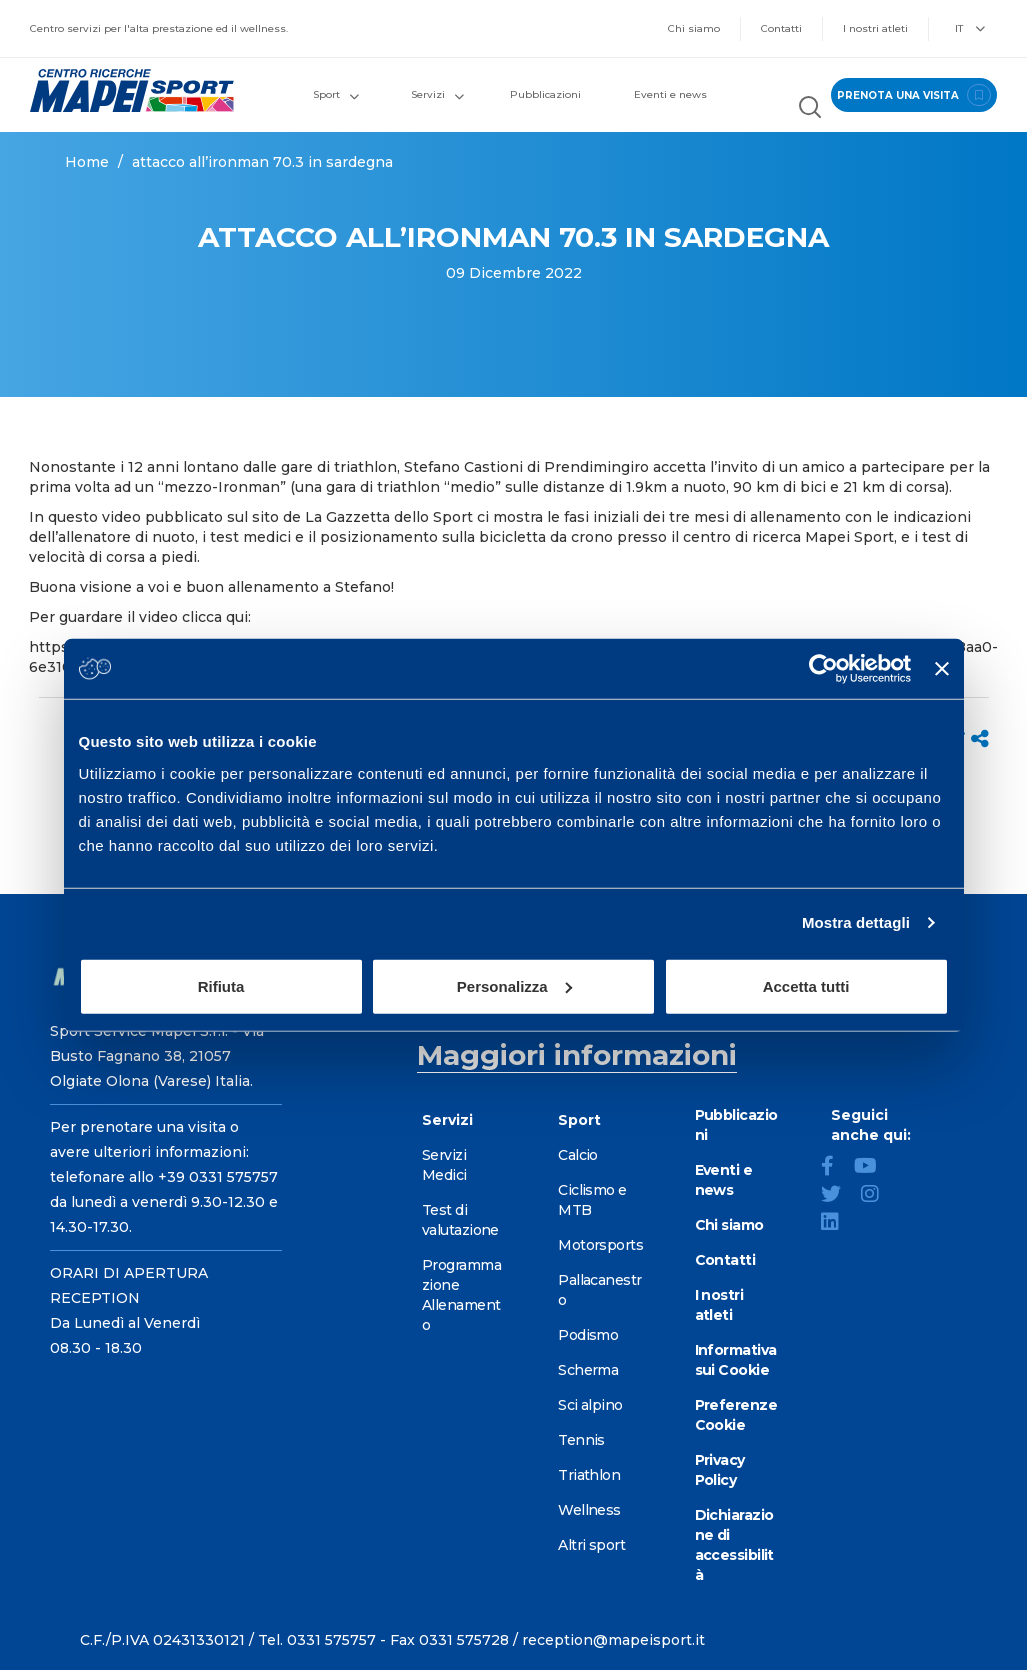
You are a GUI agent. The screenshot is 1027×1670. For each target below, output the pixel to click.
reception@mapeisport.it (613, 1640)
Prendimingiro (596, 467)
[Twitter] (839, 1196)
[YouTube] (873, 1168)
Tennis (581, 1440)
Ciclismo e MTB (592, 1200)
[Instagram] (878, 1196)
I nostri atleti (875, 28)
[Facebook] (835, 1168)
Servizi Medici (444, 1165)
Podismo (588, 1335)
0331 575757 (331, 1640)
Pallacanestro (599, 1290)
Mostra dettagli (856, 922)
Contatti (781, 28)
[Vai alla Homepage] (128, 90)
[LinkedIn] (838, 1224)
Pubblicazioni (545, 94)
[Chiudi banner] (942, 669)
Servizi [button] (437, 94)
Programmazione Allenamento (461, 1295)
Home (87, 162)
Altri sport (591, 1545)
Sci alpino (590, 1405)
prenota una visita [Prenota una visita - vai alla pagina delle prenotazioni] (914, 95)
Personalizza (514, 985)
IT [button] (970, 28)
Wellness (589, 1510)
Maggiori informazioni (577, 1055)
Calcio (578, 1155)
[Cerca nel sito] (810, 109)
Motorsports (600, 1245)
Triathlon (589, 1475)
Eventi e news (670, 94)
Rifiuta (221, 985)
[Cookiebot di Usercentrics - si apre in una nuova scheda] (823, 669)
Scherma (588, 1370)
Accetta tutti (806, 985)
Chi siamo (694, 28)
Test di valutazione (460, 1220)
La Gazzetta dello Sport (389, 517)
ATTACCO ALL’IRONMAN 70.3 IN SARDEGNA (262, 162)
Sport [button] (336, 94)
